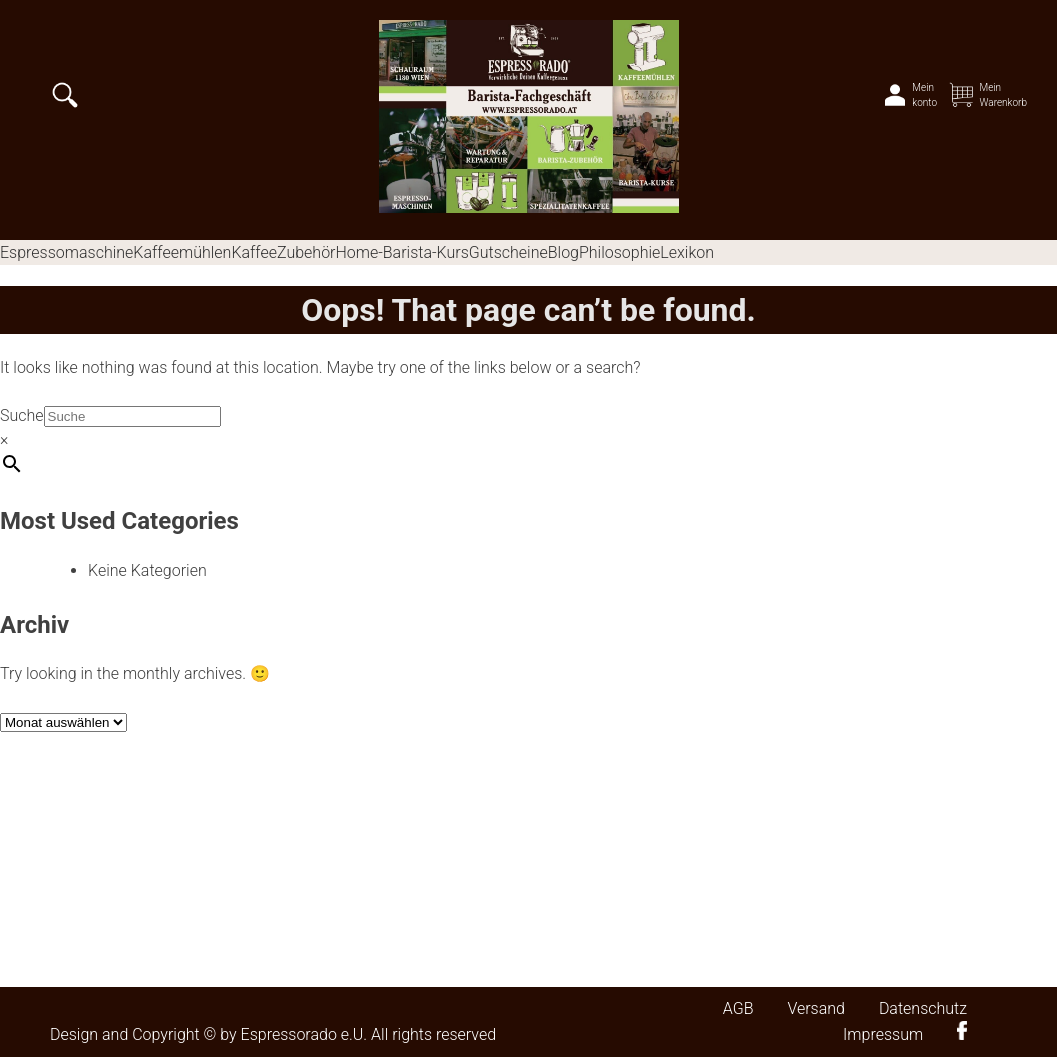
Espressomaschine (66, 252)
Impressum (883, 1034)
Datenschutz (923, 1008)
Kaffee (254, 252)
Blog (563, 252)
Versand (816, 1008)
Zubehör (306, 252)
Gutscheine (508, 252)
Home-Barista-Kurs (401, 252)
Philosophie (619, 252)
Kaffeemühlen (182, 252)
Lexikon (687, 252)
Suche (22, 415)
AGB (738, 1008)
